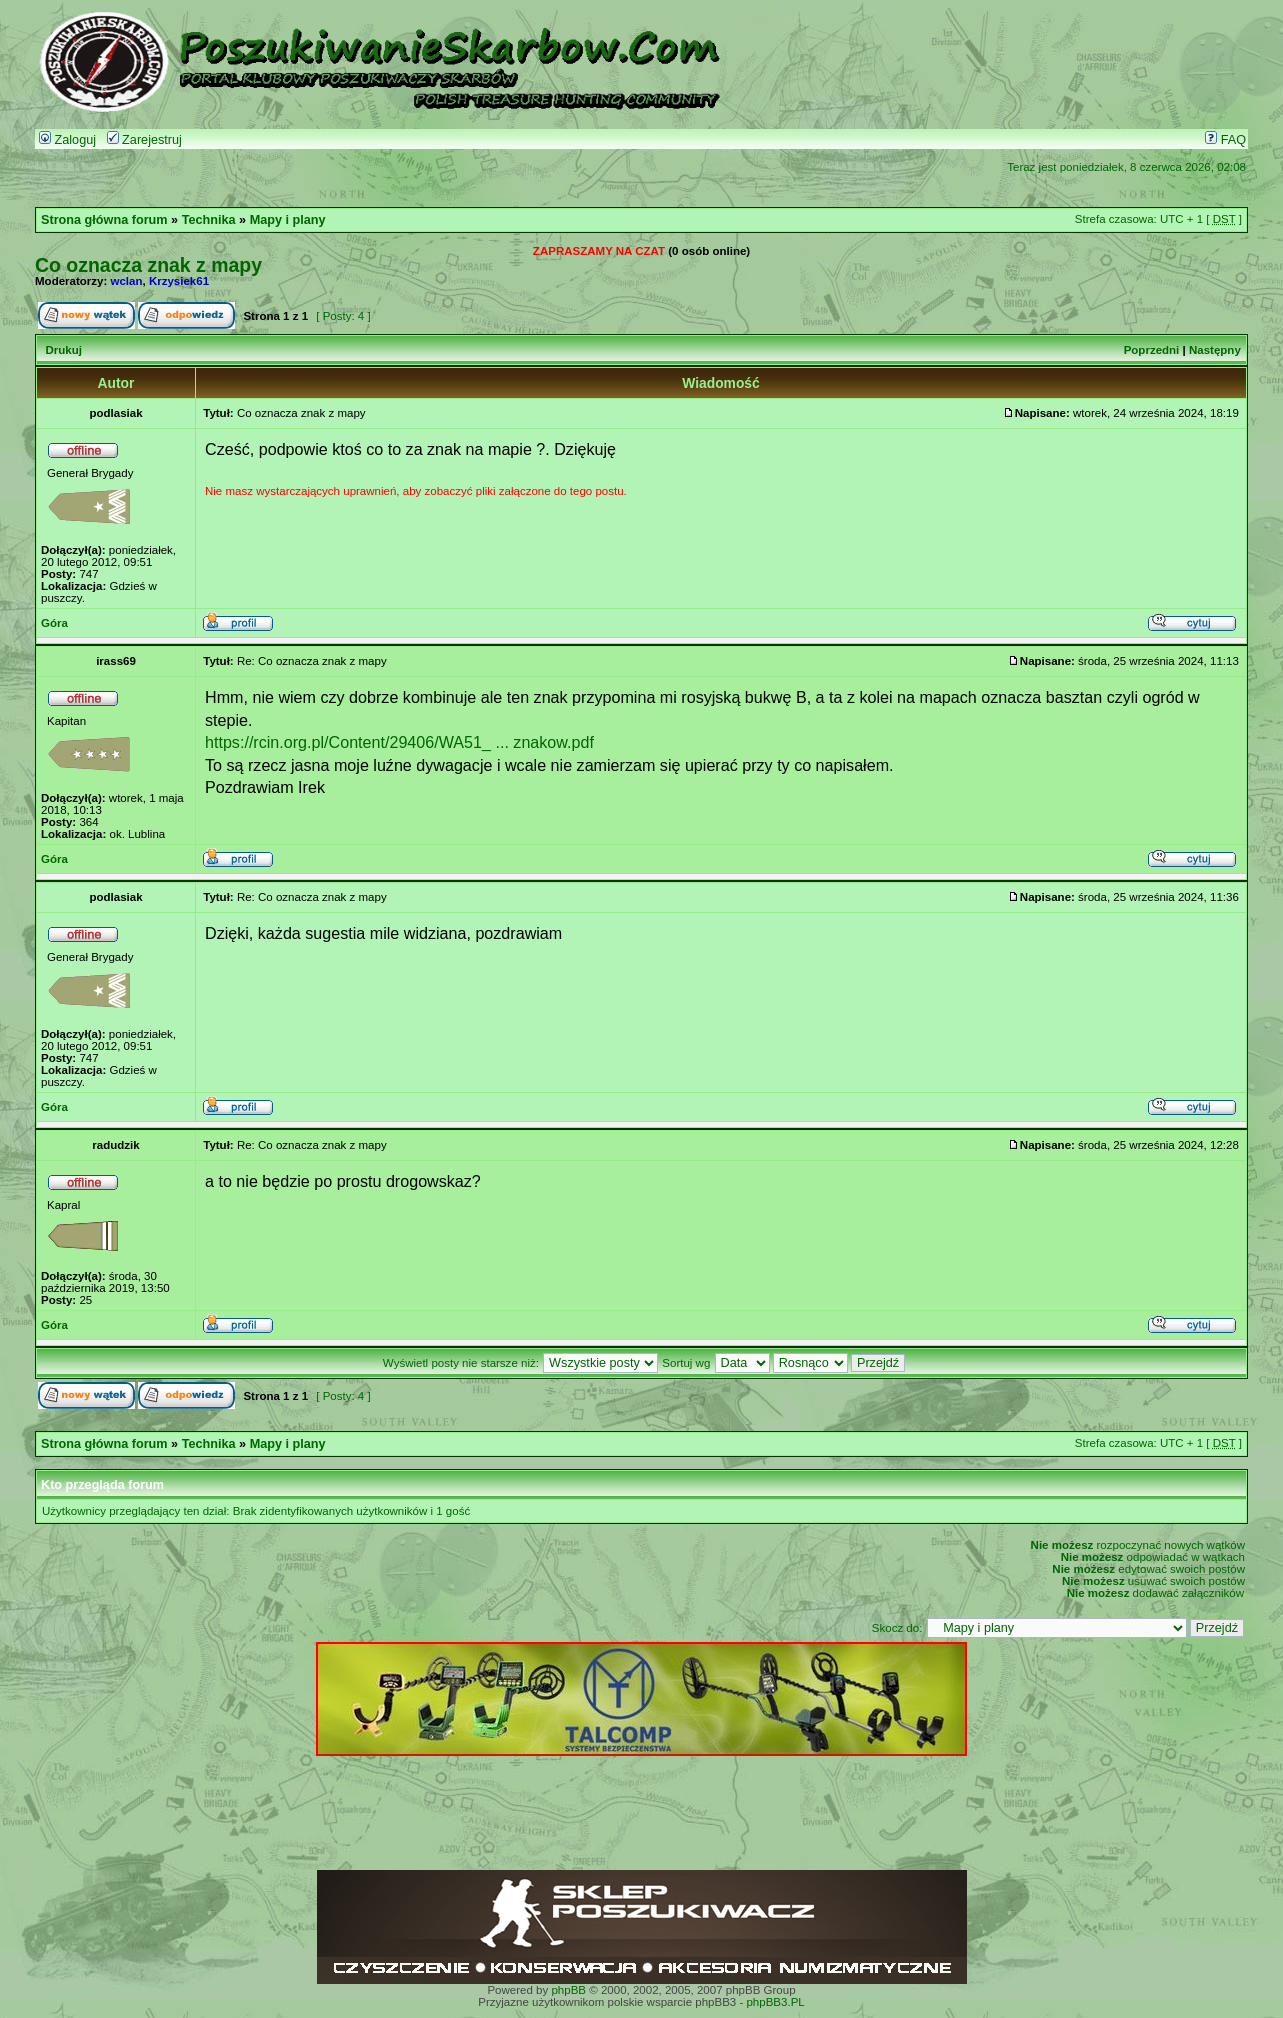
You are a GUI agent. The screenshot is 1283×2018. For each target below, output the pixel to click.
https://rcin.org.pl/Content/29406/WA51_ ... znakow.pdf (399, 742)
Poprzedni (1152, 350)
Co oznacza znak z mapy (148, 265)
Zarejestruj (144, 140)
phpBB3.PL (775, 2002)
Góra (54, 623)
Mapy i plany (288, 220)
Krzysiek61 (179, 281)
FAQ (1225, 140)
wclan (127, 281)
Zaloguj (67, 140)
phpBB (568, 1990)
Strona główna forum (104, 220)
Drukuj (63, 350)
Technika (209, 220)
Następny (1215, 350)
